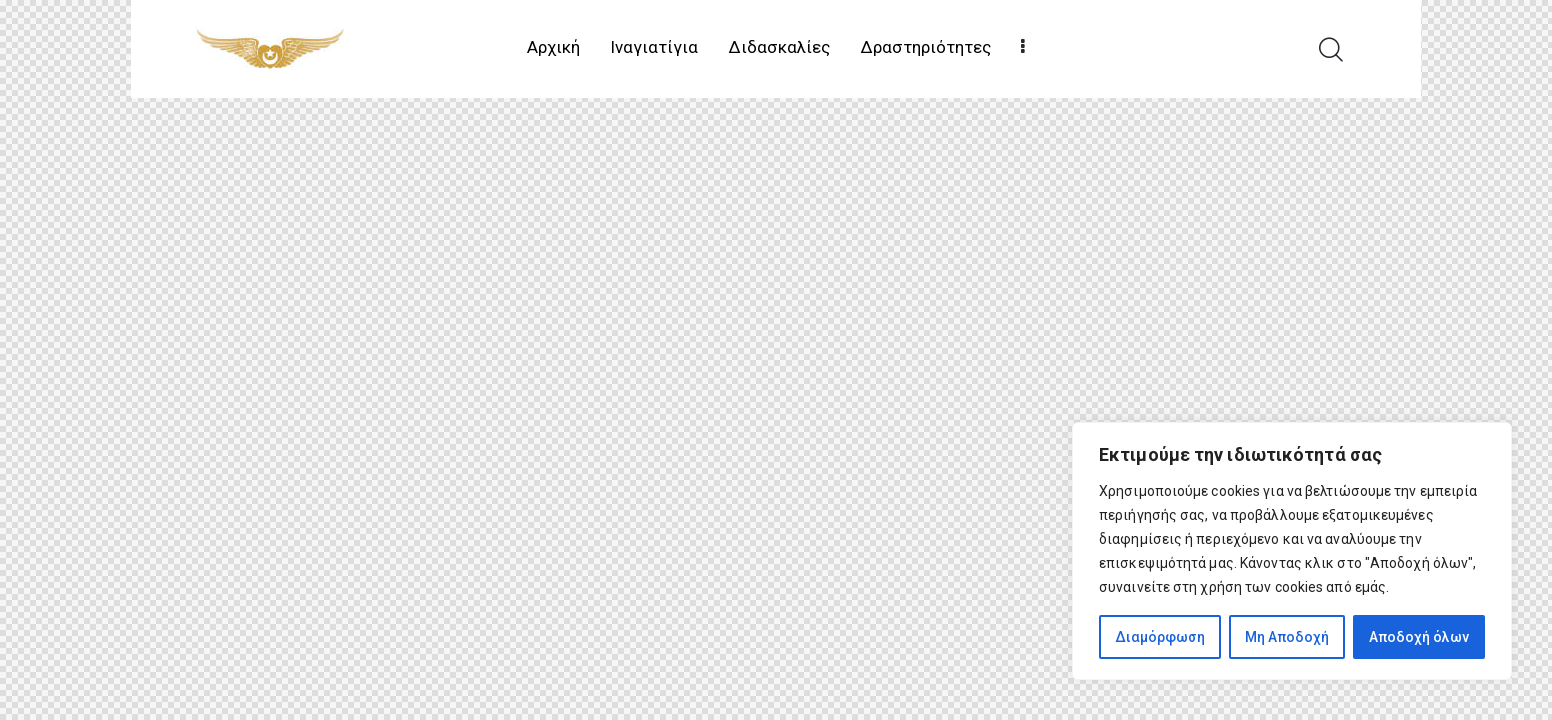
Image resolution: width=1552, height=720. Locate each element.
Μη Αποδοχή (1287, 637)
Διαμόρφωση (1160, 637)
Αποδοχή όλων (1419, 637)
